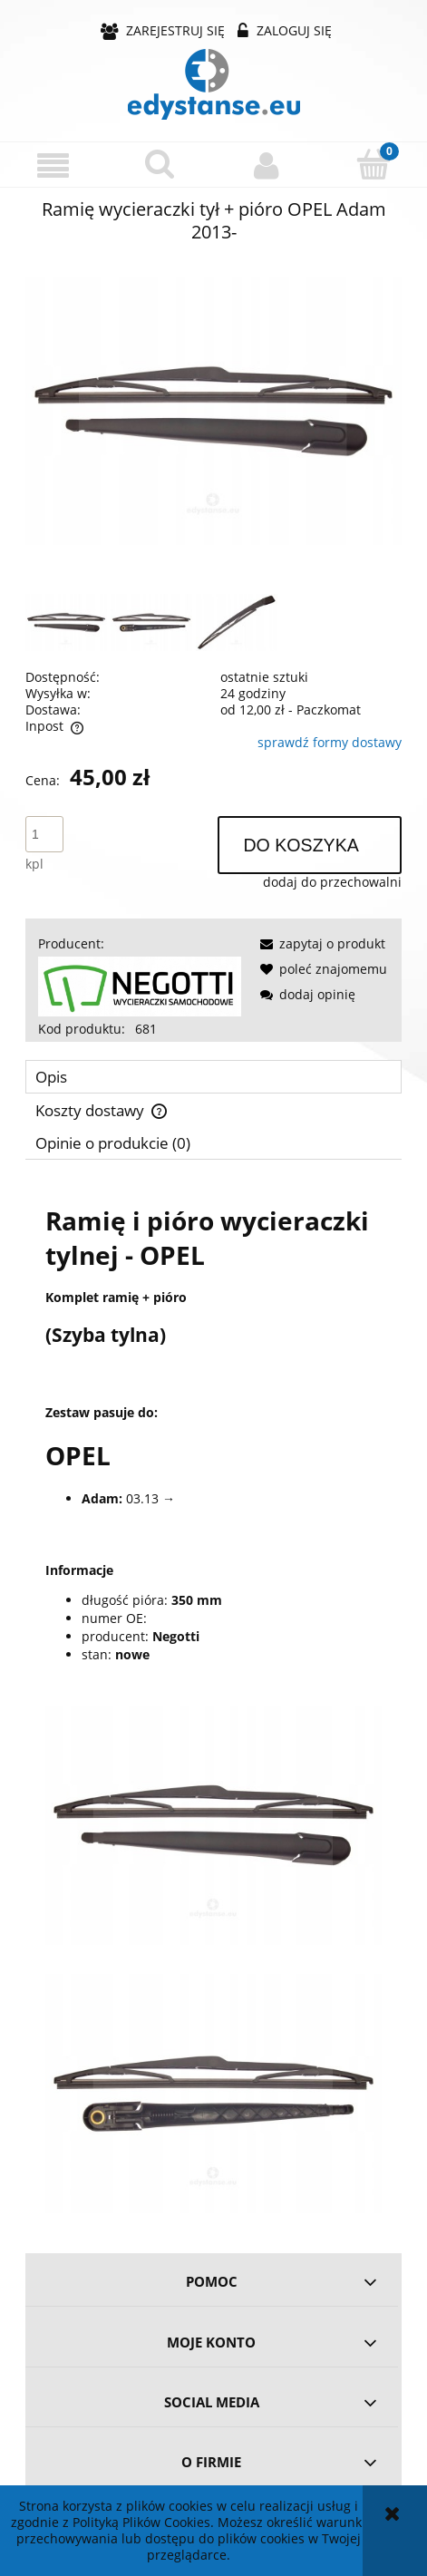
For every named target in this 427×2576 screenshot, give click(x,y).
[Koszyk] (373, 164)
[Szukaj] (160, 164)
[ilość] (44, 834)
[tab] (213, 1077)
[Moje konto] (267, 165)
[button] (53, 165)
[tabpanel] (213, 1700)
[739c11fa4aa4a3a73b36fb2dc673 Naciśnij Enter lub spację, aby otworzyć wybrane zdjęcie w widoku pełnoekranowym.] (213, 411)
